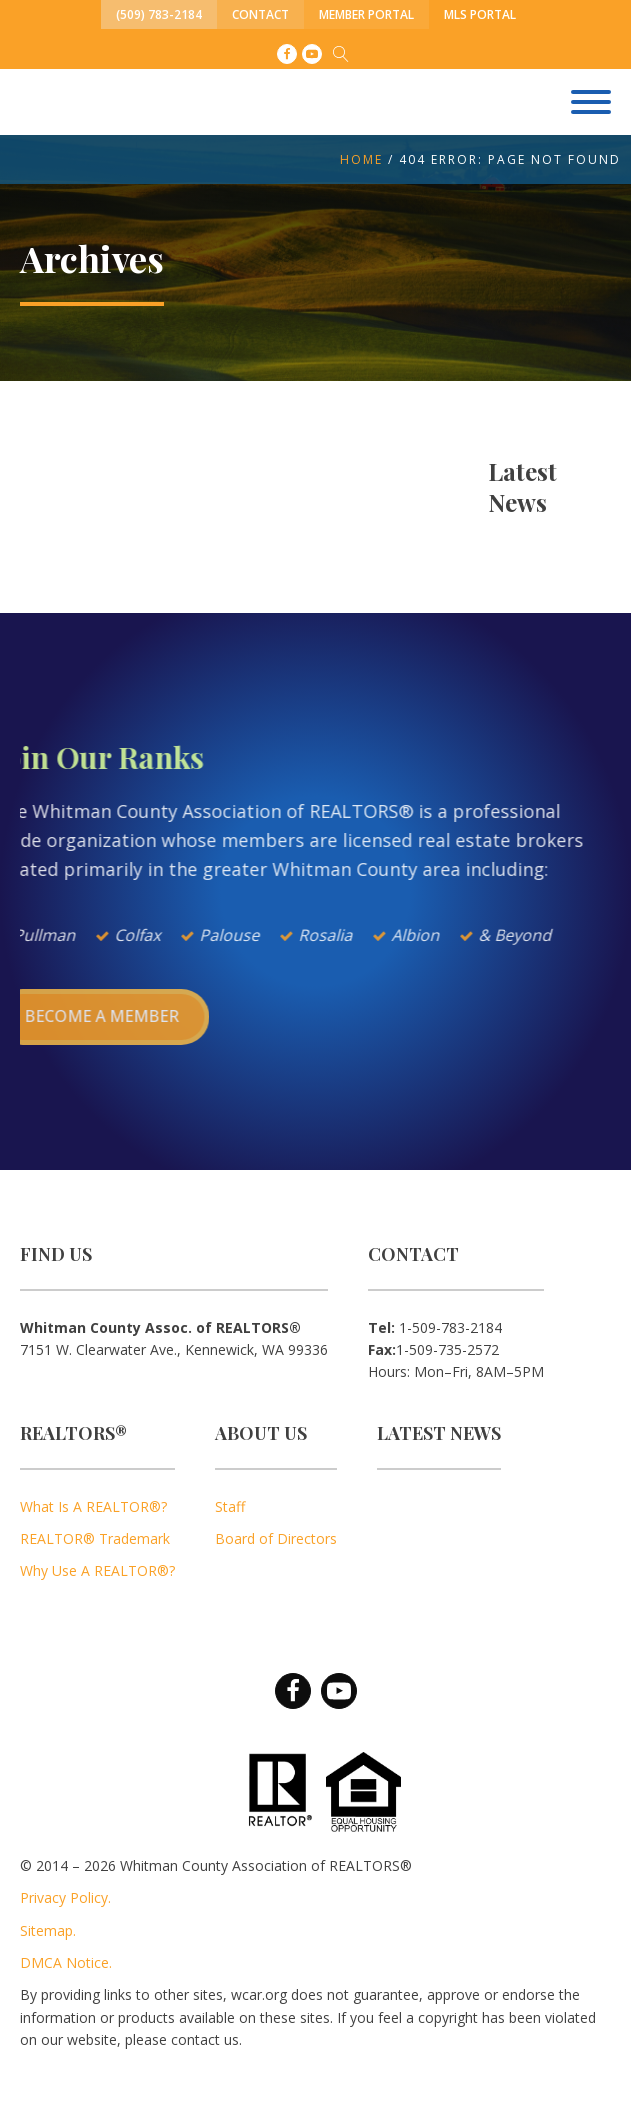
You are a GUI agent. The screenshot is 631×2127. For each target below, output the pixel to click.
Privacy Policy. (65, 1897)
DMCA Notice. (66, 1962)
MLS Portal (480, 14)
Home (361, 159)
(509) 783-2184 (159, 14)
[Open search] (341, 54)
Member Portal (366, 14)
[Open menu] (591, 102)
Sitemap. (48, 1930)
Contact (260, 14)
